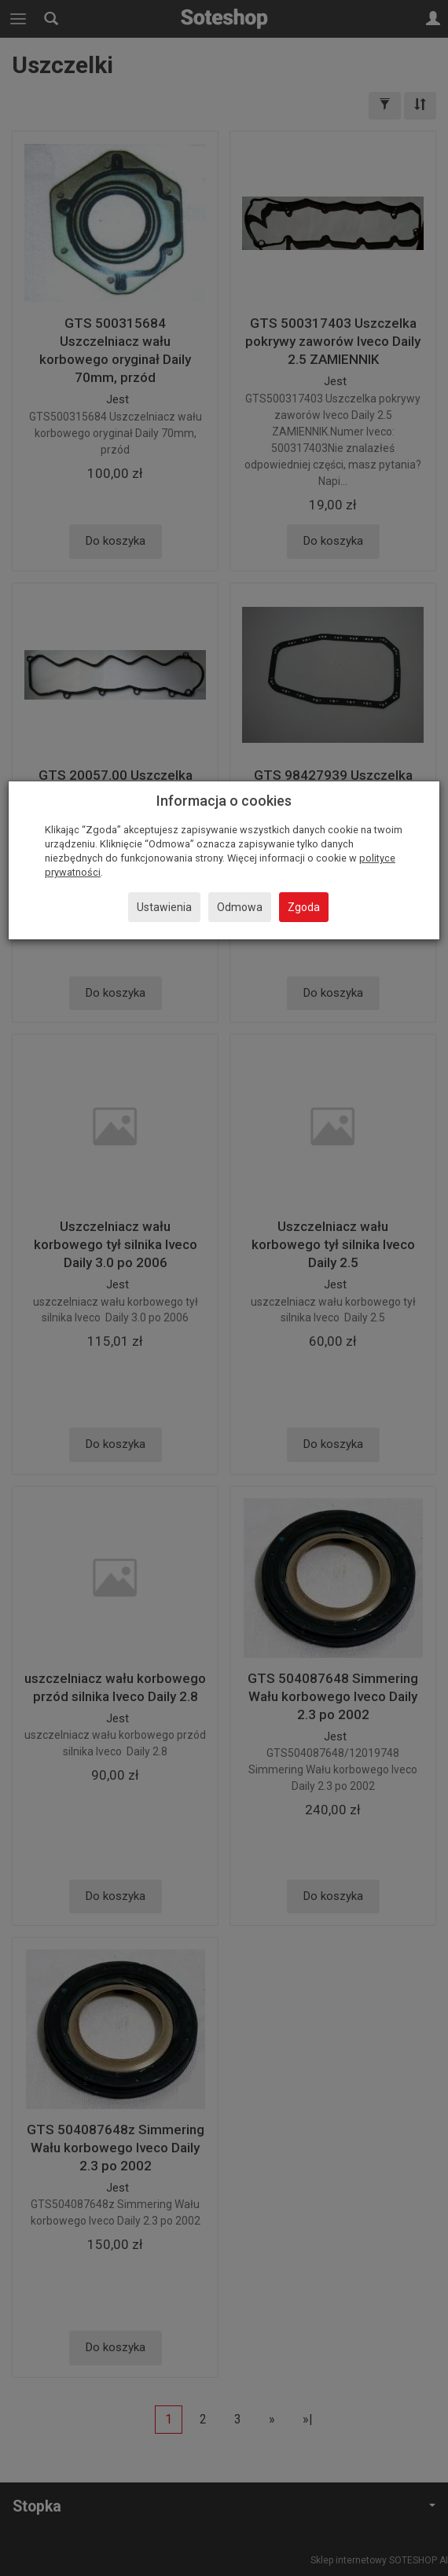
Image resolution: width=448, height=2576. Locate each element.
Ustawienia (164, 907)
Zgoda (304, 907)
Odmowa (240, 907)
